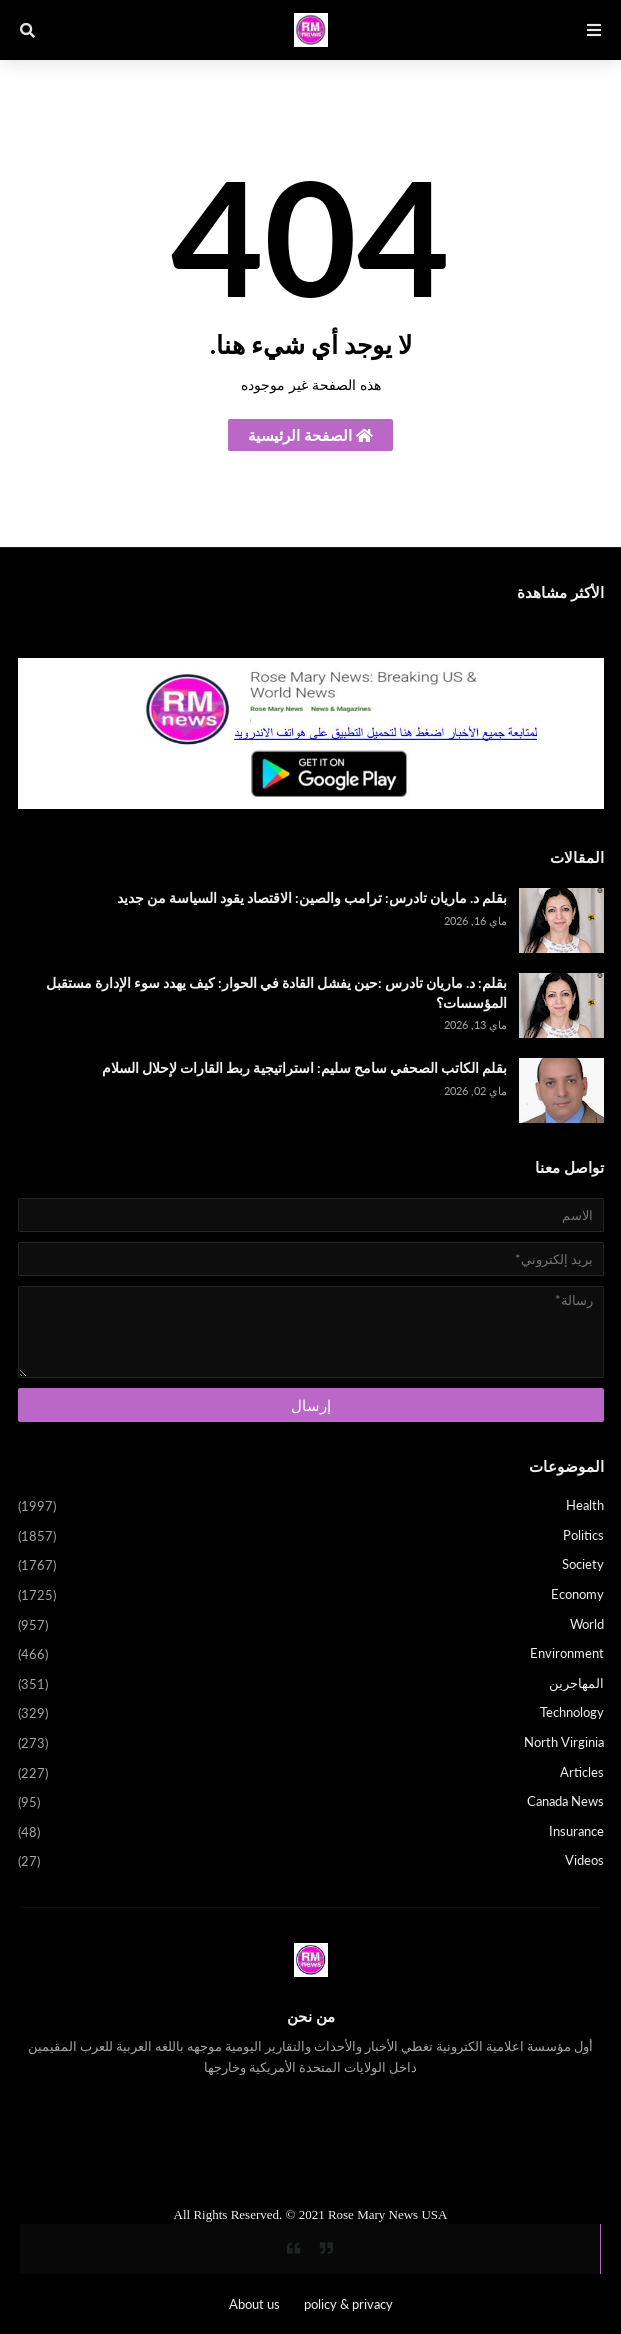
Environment (311, 1655)
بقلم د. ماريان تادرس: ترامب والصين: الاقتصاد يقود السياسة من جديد (312, 897)
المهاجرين (311, 1685)
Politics (311, 1537)
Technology (311, 1714)
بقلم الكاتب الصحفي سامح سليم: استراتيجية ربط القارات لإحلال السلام (304, 1067)
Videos (311, 1861)
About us (254, 2304)
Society (311, 1566)
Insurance (311, 1833)
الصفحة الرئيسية (310, 435)
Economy (311, 1596)
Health (311, 1507)
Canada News (311, 1803)
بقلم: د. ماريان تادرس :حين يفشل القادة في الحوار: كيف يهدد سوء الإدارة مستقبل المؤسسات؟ (276, 992)
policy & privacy (348, 2304)
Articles (311, 1774)
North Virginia (311, 1744)
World (311, 1626)
